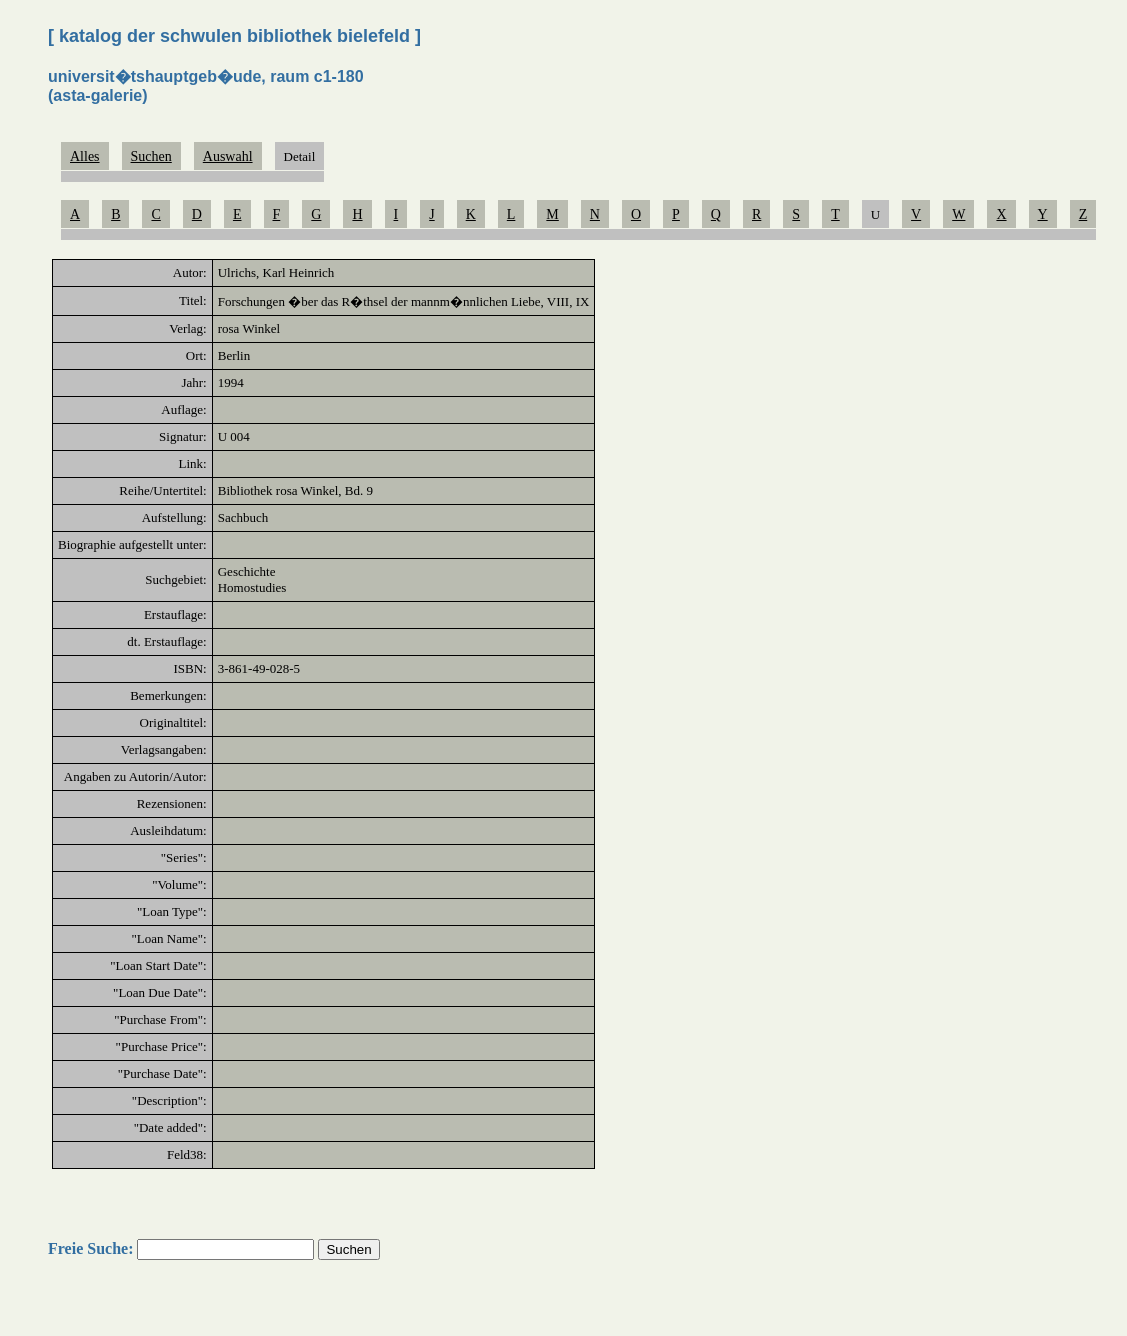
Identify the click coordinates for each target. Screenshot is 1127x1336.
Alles (85, 156)
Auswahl (228, 156)
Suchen (151, 156)
